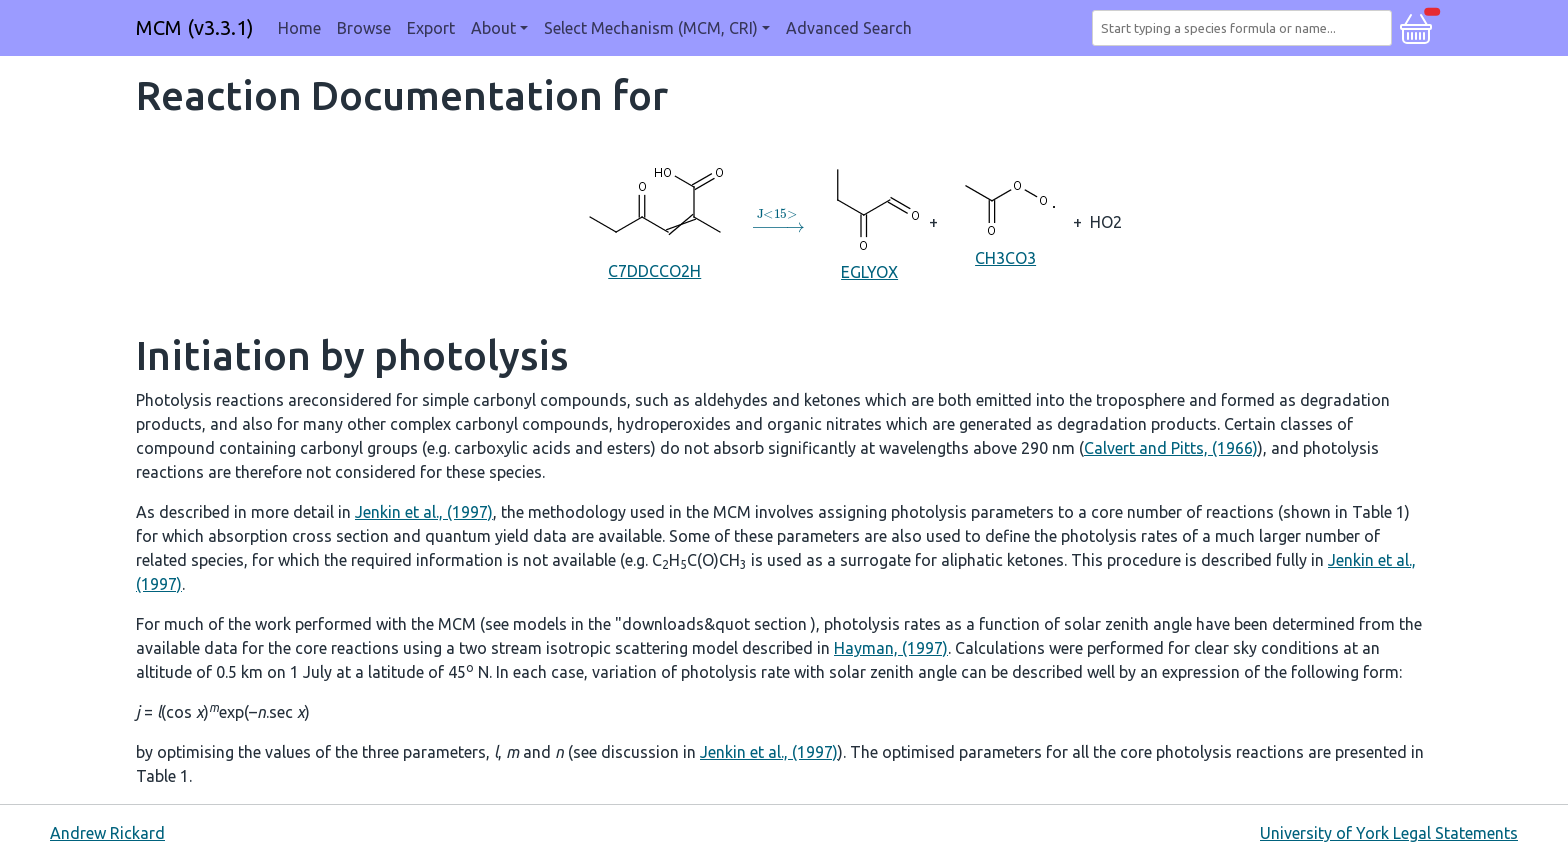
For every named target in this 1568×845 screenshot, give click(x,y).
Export (431, 28)
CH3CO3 (1005, 221)
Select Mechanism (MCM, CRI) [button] (651, 28)
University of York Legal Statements (1389, 833)
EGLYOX (869, 220)
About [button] (493, 28)
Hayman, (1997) (891, 648)
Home (299, 28)
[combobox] (1246, 28)
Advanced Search (849, 28)
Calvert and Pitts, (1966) (1171, 448)
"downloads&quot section (713, 624)
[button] (1416, 26)
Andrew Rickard (107, 833)
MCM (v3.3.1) (195, 27)
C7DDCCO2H (655, 221)
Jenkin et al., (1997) (424, 512)
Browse (364, 28)
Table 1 (1378, 512)
